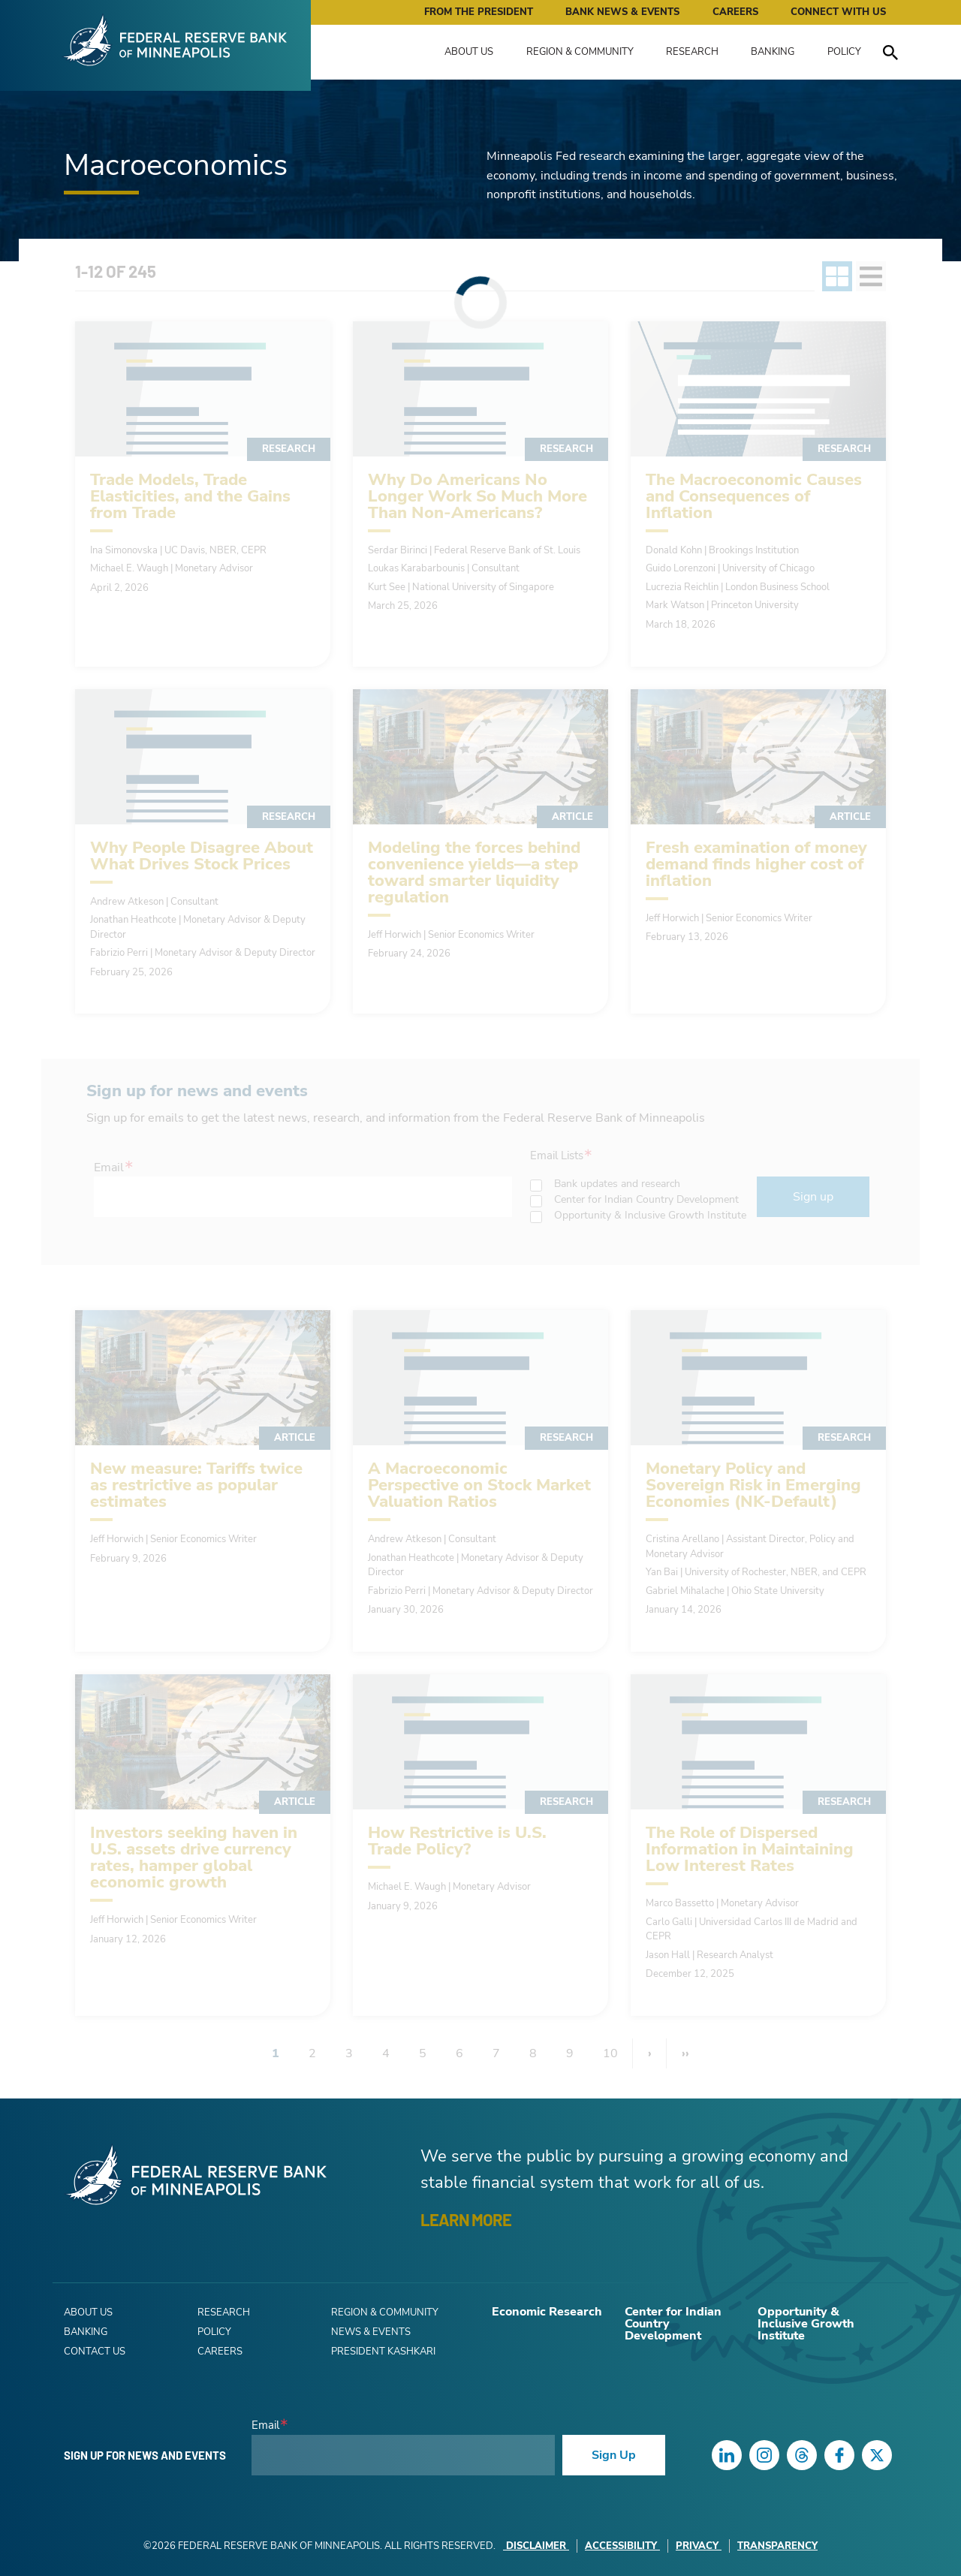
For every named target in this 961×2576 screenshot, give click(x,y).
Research (692, 52)
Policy (844, 52)
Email (265, 2425)
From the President (478, 12)
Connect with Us (838, 12)
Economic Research (547, 2311)
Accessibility (622, 2546)
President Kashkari (383, 2351)
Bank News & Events (622, 12)
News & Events (371, 2332)
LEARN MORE (465, 2219)
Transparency (777, 2546)
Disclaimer (536, 2546)
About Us (468, 52)
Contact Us (94, 2351)
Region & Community (580, 52)
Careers (735, 12)
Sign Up (614, 2455)
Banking (772, 52)
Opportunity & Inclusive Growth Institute (806, 2323)
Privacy (699, 2546)
